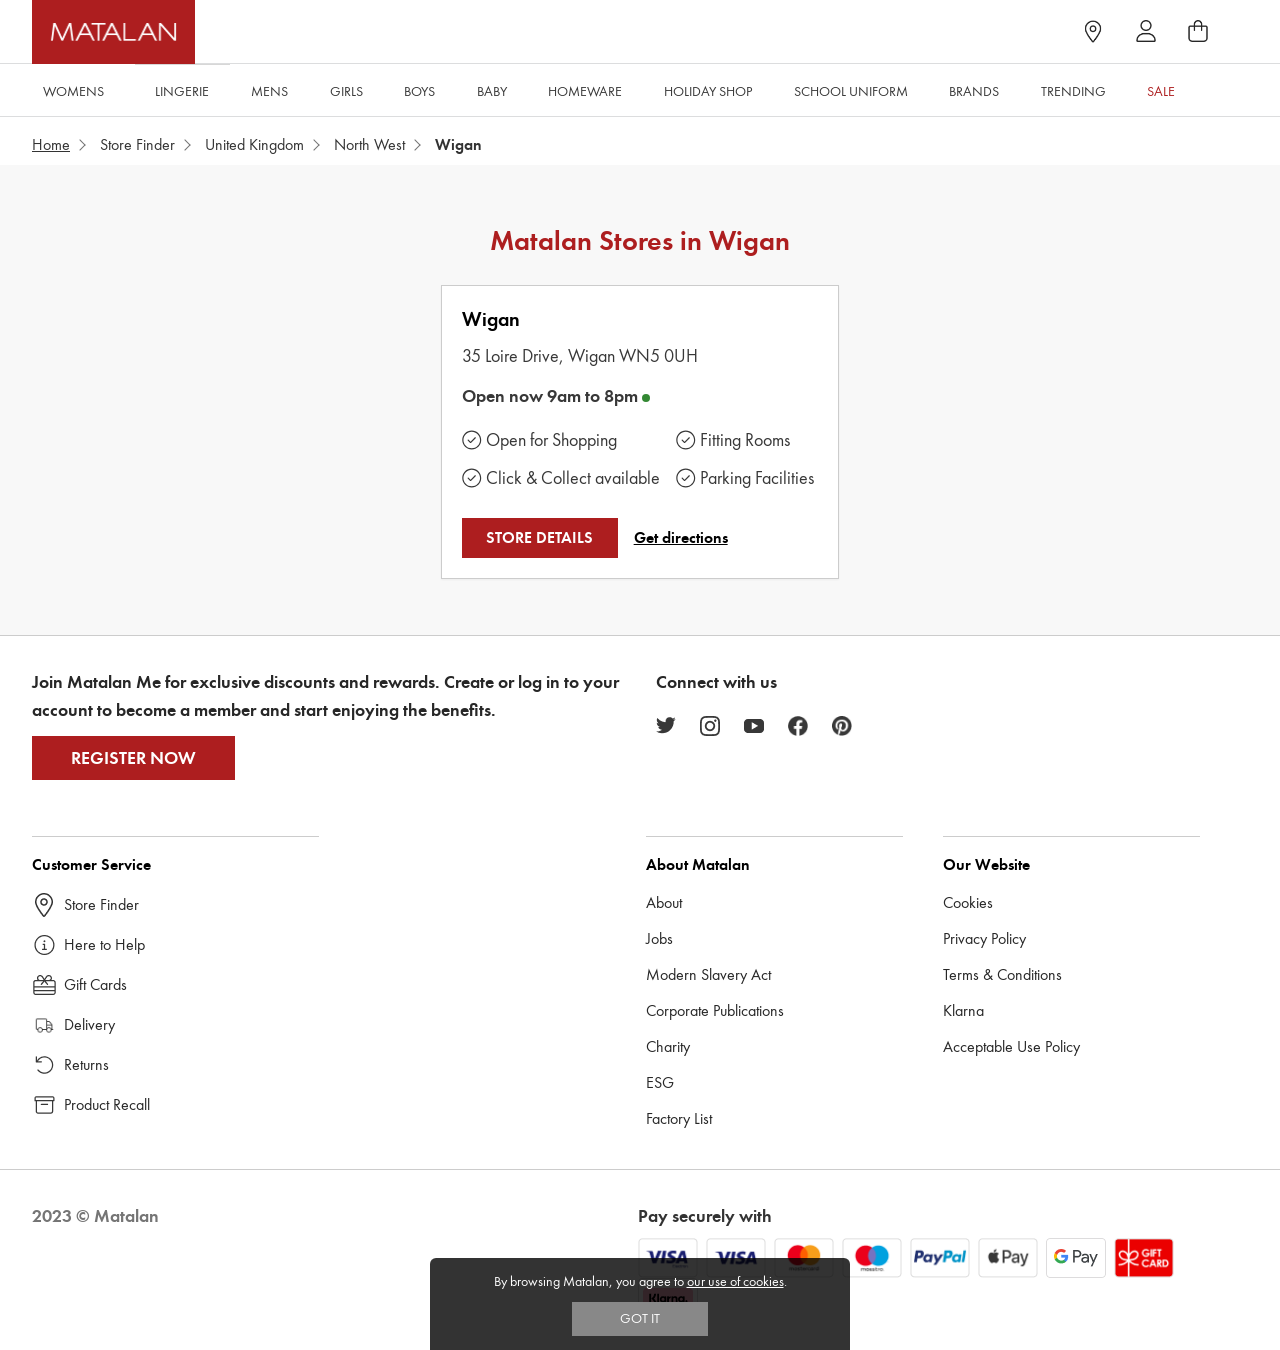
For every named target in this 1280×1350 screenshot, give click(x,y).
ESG (660, 1082)
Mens (269, 91)
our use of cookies (735, 1281)
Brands (974, 91)
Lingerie (182, 91)
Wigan (491, 319)
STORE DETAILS (539, 538)
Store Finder (137, 144)
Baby (492, 91)
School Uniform (851, 91)
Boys (419, 91)
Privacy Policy (984, 938)
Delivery (89, 1024)
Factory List (679, 1118)
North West (369, 144)
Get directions (681, 538)
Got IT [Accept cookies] (640, 1318)
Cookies (968, 902)
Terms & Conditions (1002, 974)
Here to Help (104, 944)
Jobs (659, 938)
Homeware (585, 91)
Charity (668, 1046)
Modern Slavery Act (708, 974)
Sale (1161, 91)
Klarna (963, 1010)
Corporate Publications (715, 1010)
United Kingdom (254, 144)
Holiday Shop (708, 91)
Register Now (133, 758)
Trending (1073, 91)
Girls (346, 91)
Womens (73, 91)
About (664, 902)
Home (51, 144)
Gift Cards (95, 984)
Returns (86, 1064)
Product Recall (107, 1104)
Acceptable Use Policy (1011, 1046)
